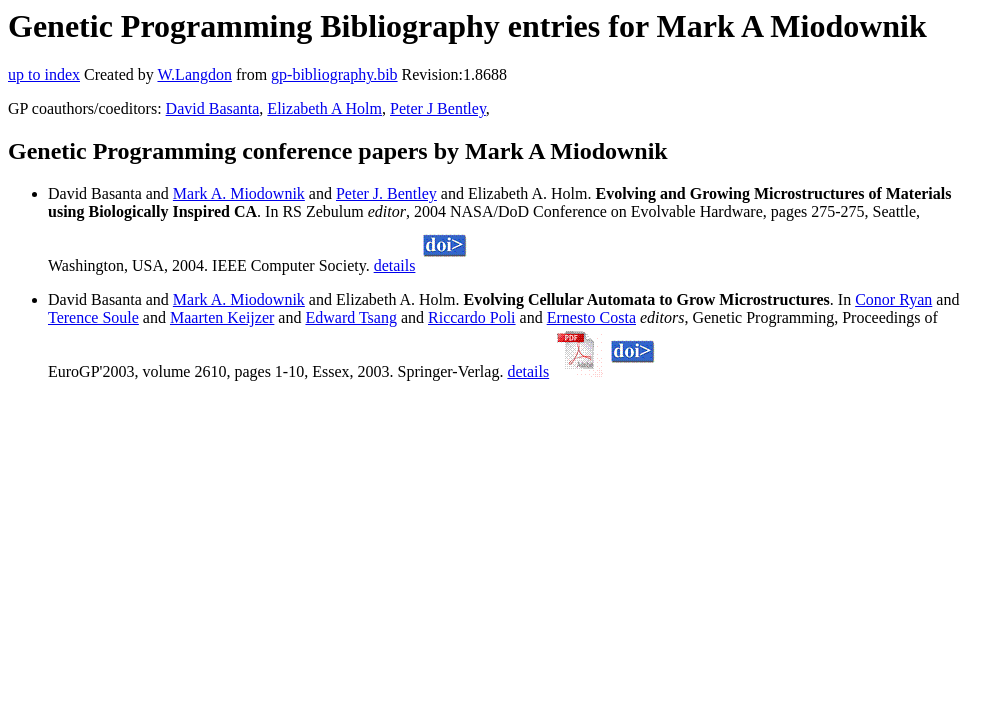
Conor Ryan (893, 299)
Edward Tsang (350, 317)
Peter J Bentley (438, 108)
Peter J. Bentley (386, 193)
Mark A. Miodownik (239, 193)
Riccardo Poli (472, 317)
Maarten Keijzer (222, 317)
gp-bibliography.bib (334, 74)
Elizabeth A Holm (324, 108)
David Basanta (213, 108)
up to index (44, 74)
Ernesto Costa (591, 317)
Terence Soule (93, 317)
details (395, 265)
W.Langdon (194, 74)
